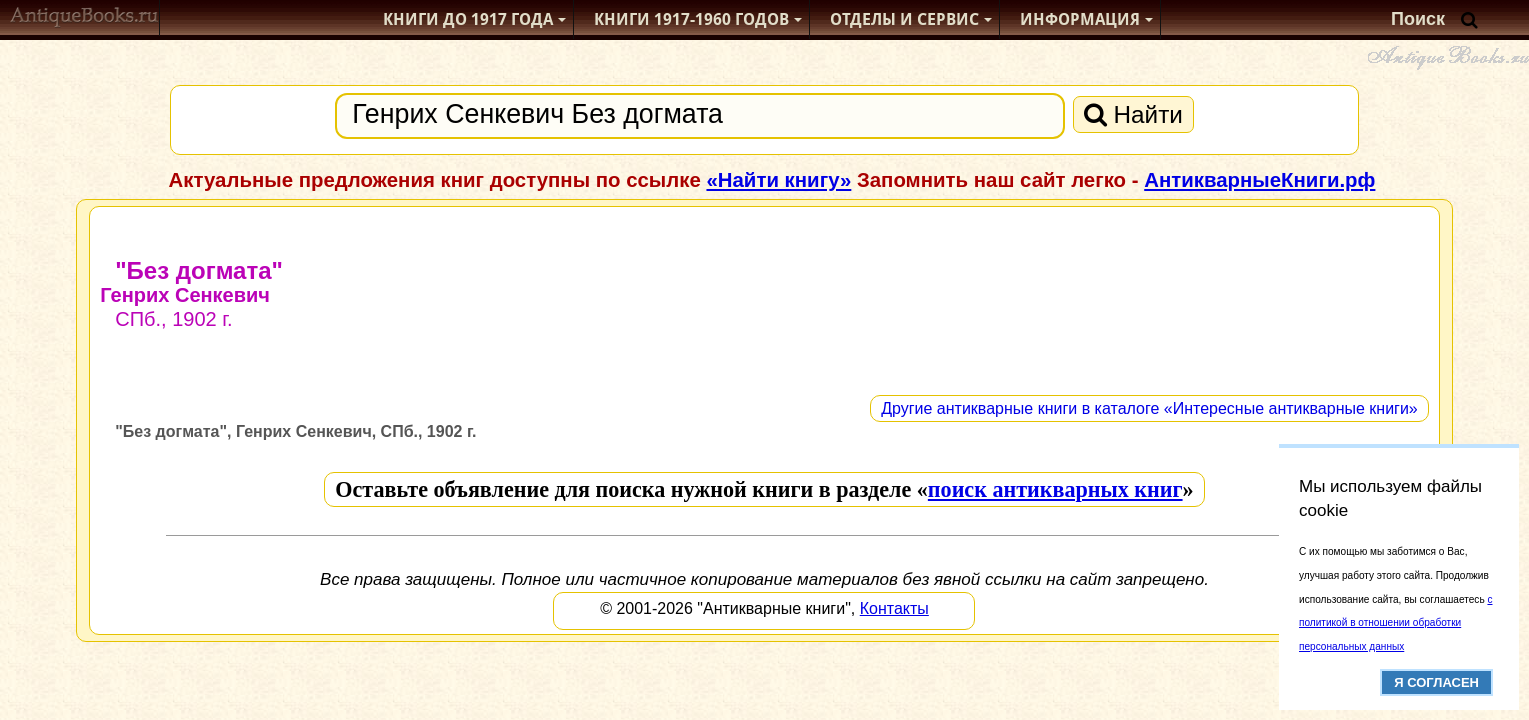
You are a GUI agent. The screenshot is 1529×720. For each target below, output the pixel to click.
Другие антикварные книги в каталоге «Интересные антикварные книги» (1149, 408)
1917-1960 (691, 19)
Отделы (904, 19)
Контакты (894, 608)
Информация (1080, 19)
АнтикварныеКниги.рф (1259, 180)
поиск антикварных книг (1055, 489)
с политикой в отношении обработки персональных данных (1395, 623)
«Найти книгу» (778, 180)
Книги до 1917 (468, 19)
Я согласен (1436, 682)
